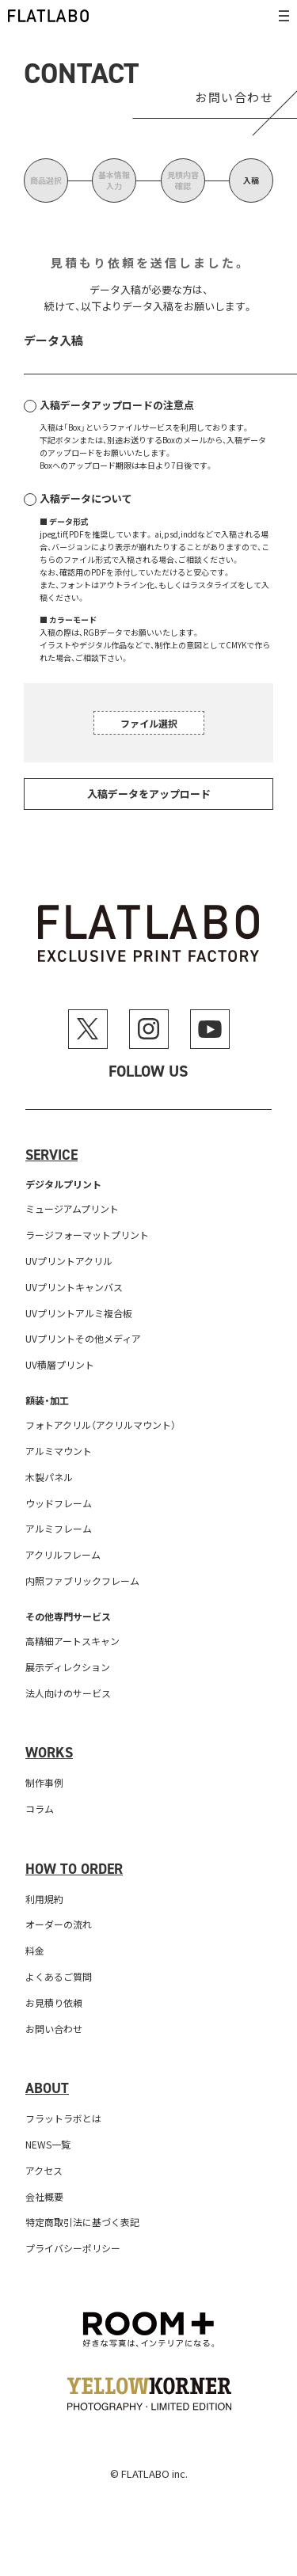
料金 (34, 1950)
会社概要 (44, 2196)
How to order (74, 1869)
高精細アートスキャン (72, 1640)
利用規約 (44, 1898)
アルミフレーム (58, 1528)
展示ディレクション (67, 1667)
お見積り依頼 (53, 2002)
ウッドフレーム (58, 1503)
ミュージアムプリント (72, 1208)
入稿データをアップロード (149, 793)
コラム (39, 1808)
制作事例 (44, 1782)
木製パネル (49, 1477)
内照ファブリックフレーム (82, 1580)
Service (51, 1155)
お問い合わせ (53, 2028)
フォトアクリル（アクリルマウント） (100, 1424)
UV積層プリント (59, 1364)
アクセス (44, 2170)
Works (49, 1752)
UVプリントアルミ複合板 (78, 1313)
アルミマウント (58, 1450)
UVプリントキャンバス (74, 1287)
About (47, 2088)
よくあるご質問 (58, 1976)
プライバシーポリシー (72, 2248)
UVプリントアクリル (68, 1260)
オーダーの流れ (58, 1924)
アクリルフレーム (63, 1554)
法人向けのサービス (68, 1693)
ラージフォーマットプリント (87, 1234)
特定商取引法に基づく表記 (82, 2221)
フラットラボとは (63, 2118)
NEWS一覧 (47, 2144)
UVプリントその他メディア (83, 1338)
